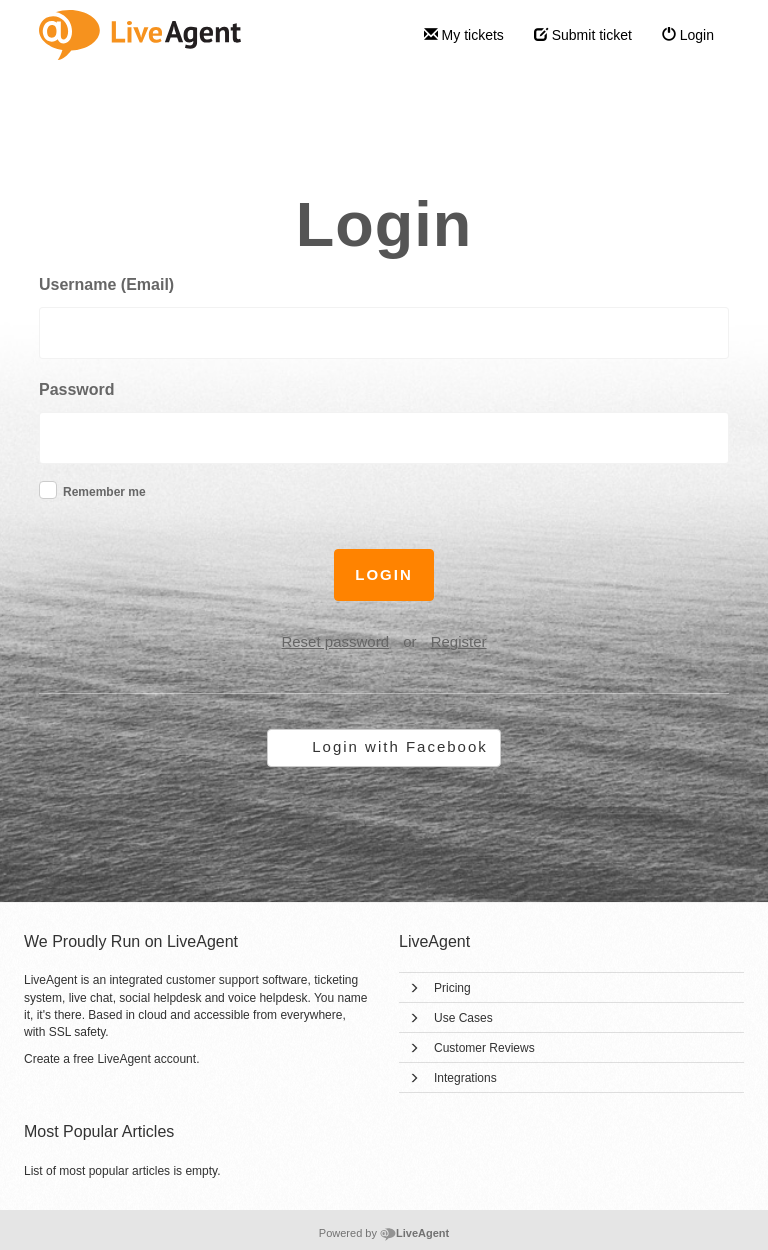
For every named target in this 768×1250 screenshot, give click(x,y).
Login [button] (384, 574)
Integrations (465, 1078)
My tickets (464, 35)
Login (688, 35)
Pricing (452, 988)
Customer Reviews (484, 1048)
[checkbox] (48, 490)
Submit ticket (583, 35)
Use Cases (463, 1018)
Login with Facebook (400, 746)
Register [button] (459, 641)
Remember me (104, 492)
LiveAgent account (146, 1059)
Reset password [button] (335, 641)
